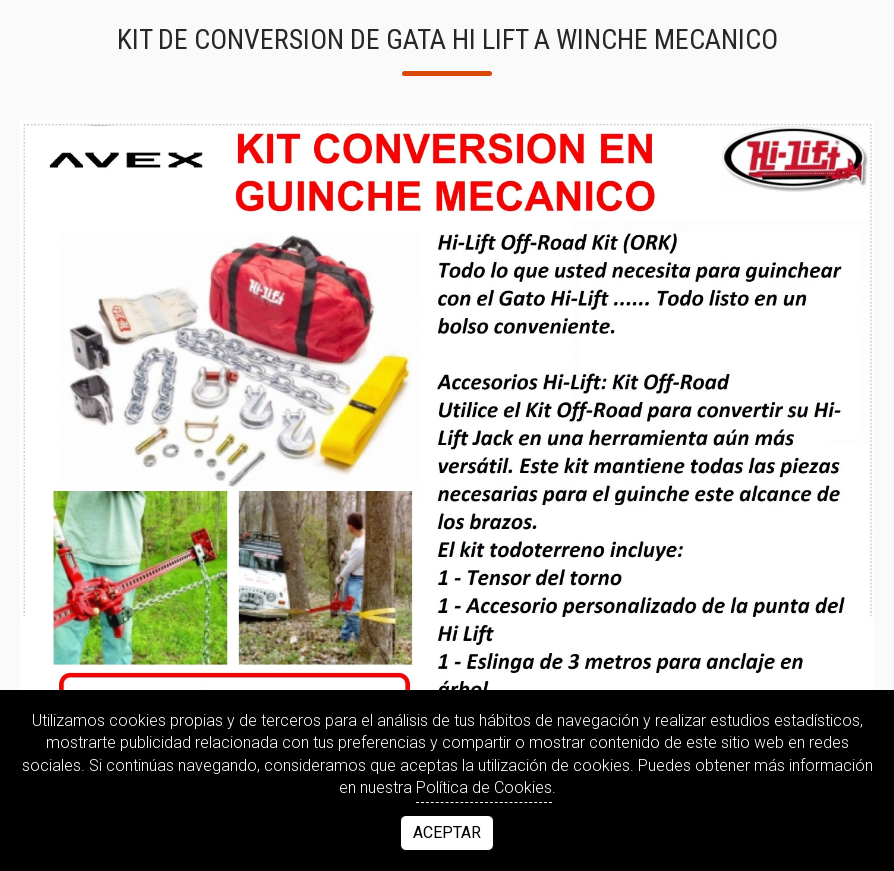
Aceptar (447, 832)
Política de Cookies (484, 787)
